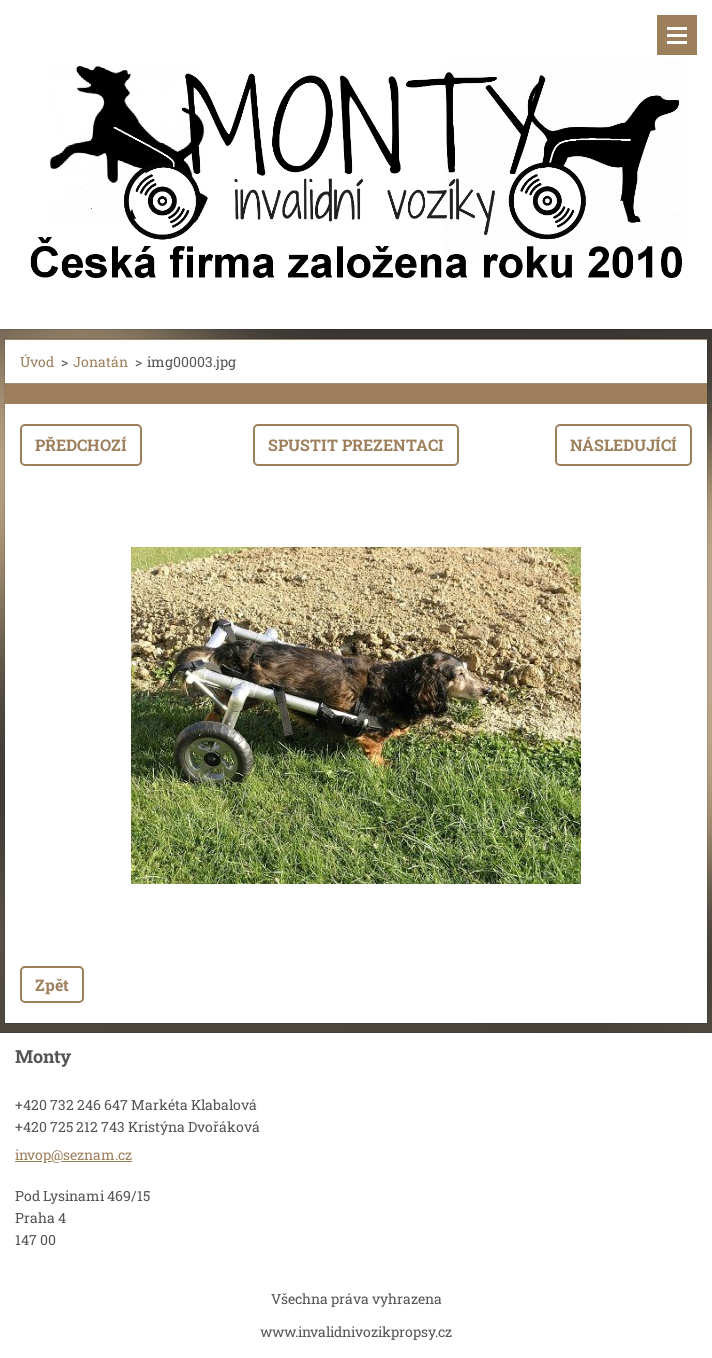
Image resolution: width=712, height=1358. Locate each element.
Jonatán (100, 361)
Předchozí (81, 444)
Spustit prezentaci (356, 444)
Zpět (52, 984)
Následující (623, 444)
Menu (677, 35)
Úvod (37, 361)
